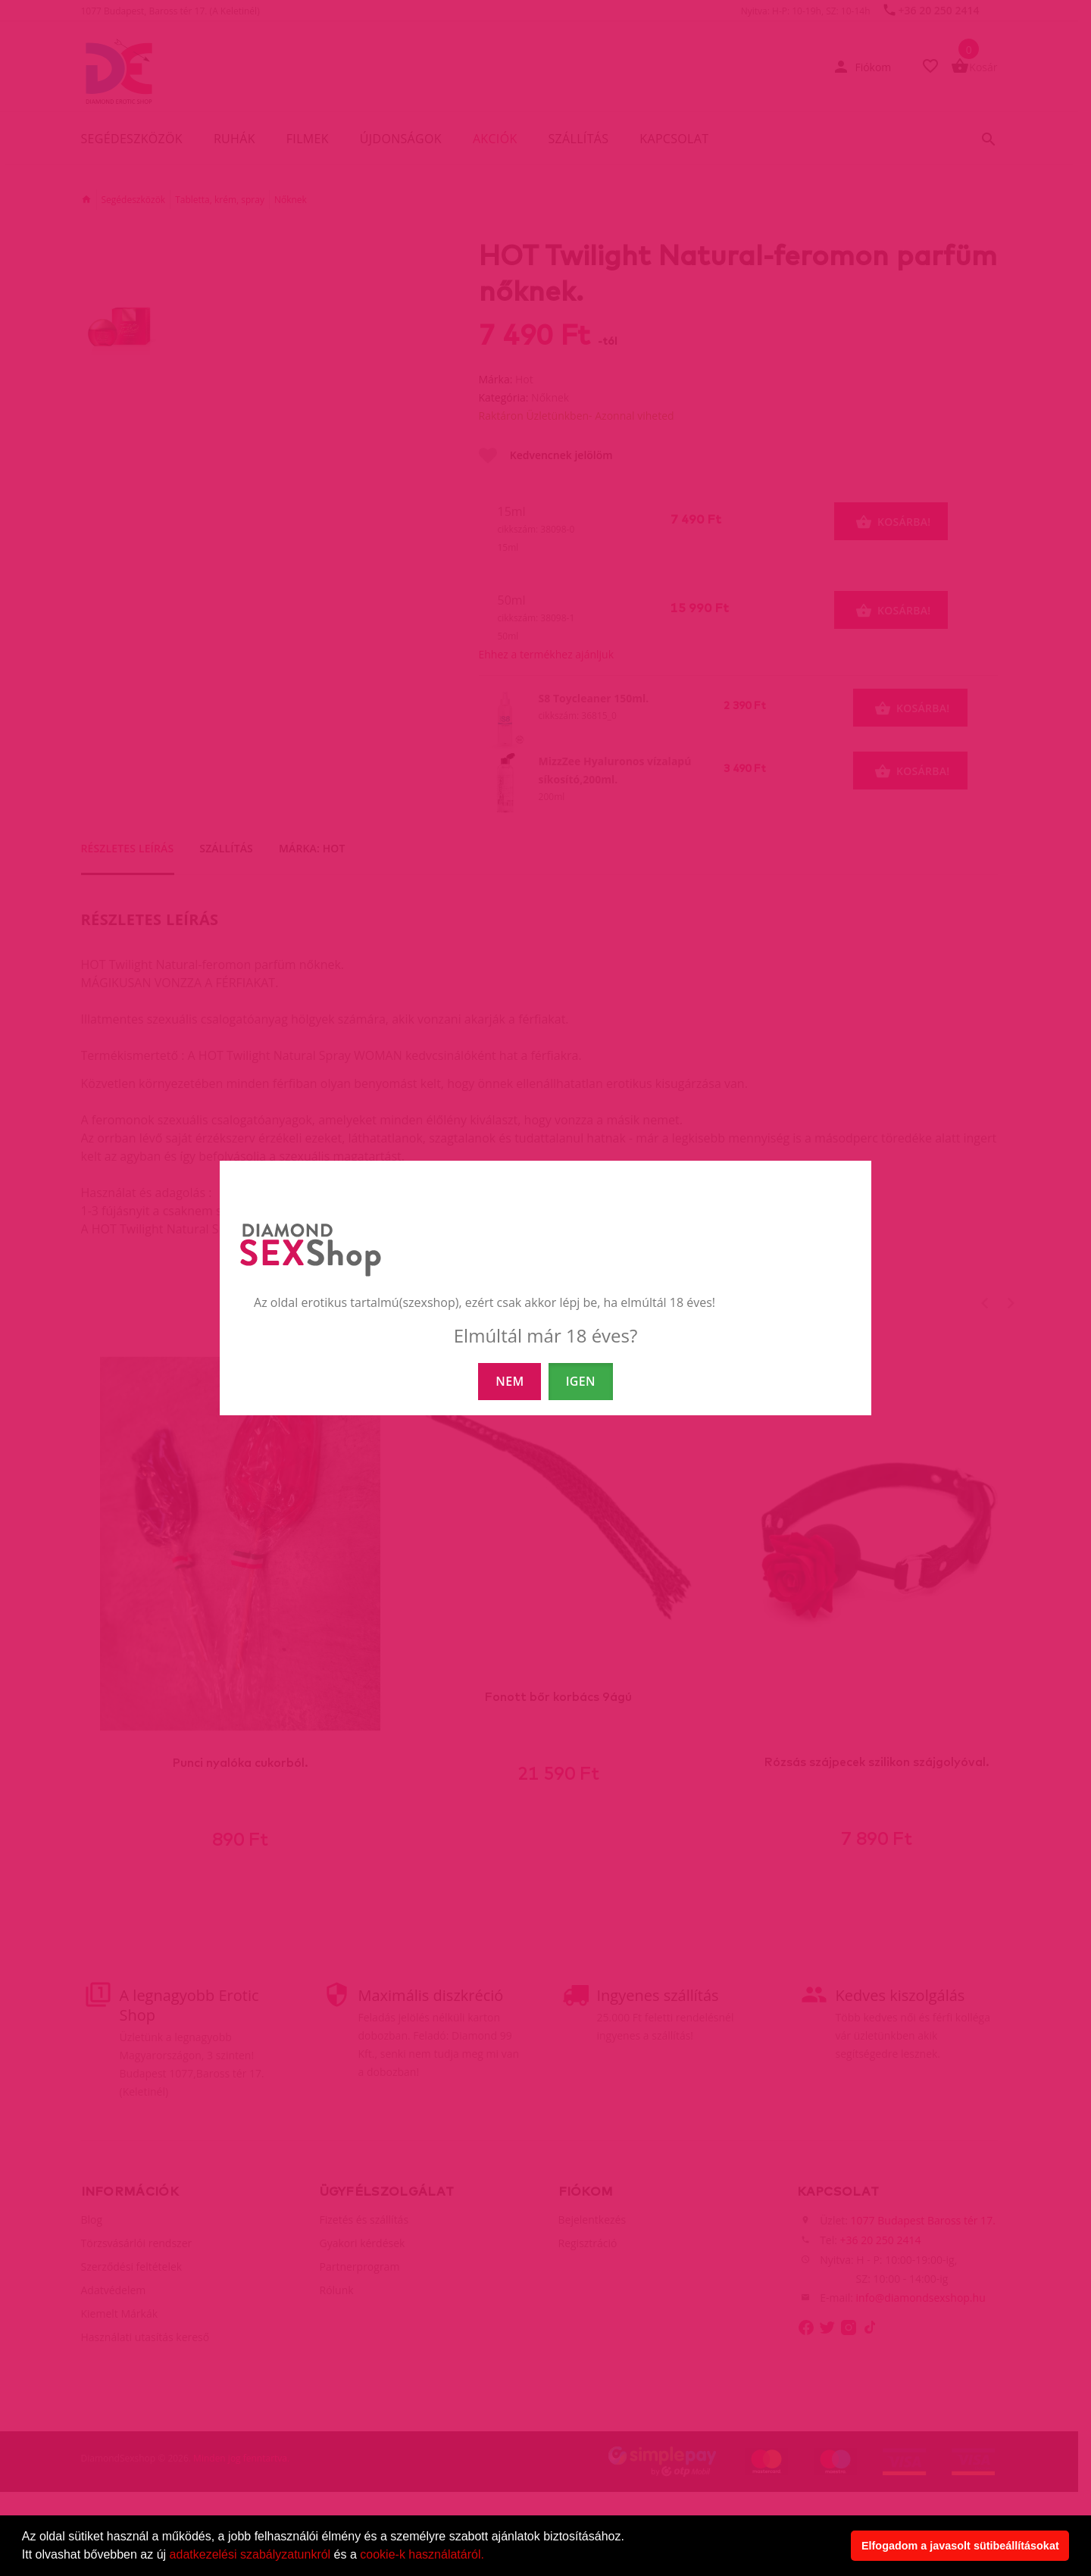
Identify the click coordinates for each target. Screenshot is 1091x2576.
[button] (489, 2556)
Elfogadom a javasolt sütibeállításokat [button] (960, 2546)
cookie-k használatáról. (422, 2554)
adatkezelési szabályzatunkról (250, 2554)
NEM (509, 1381)
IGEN (581, 1381)
